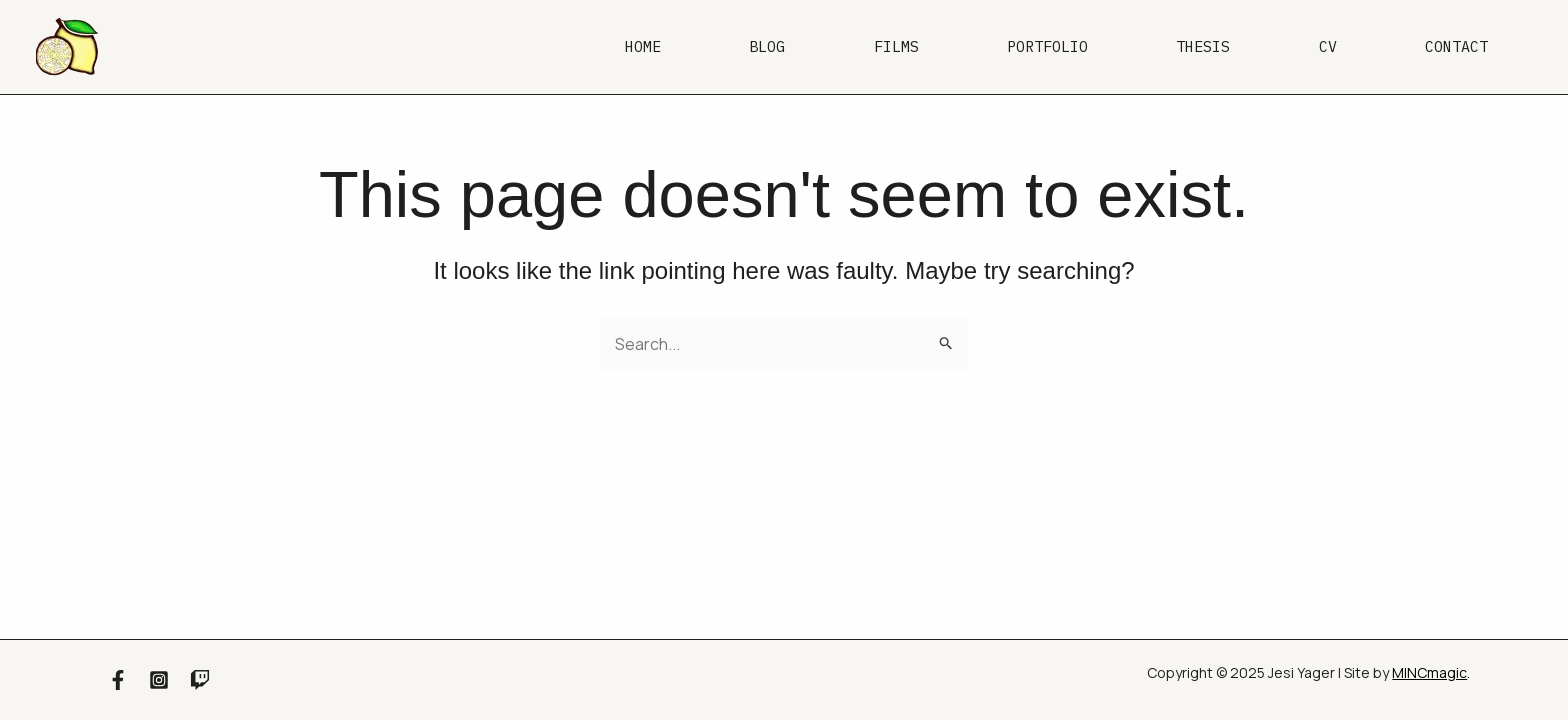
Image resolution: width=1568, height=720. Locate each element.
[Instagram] (159, 680)
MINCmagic (1429, 672)
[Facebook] (118, 680)
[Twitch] (200, 680)
